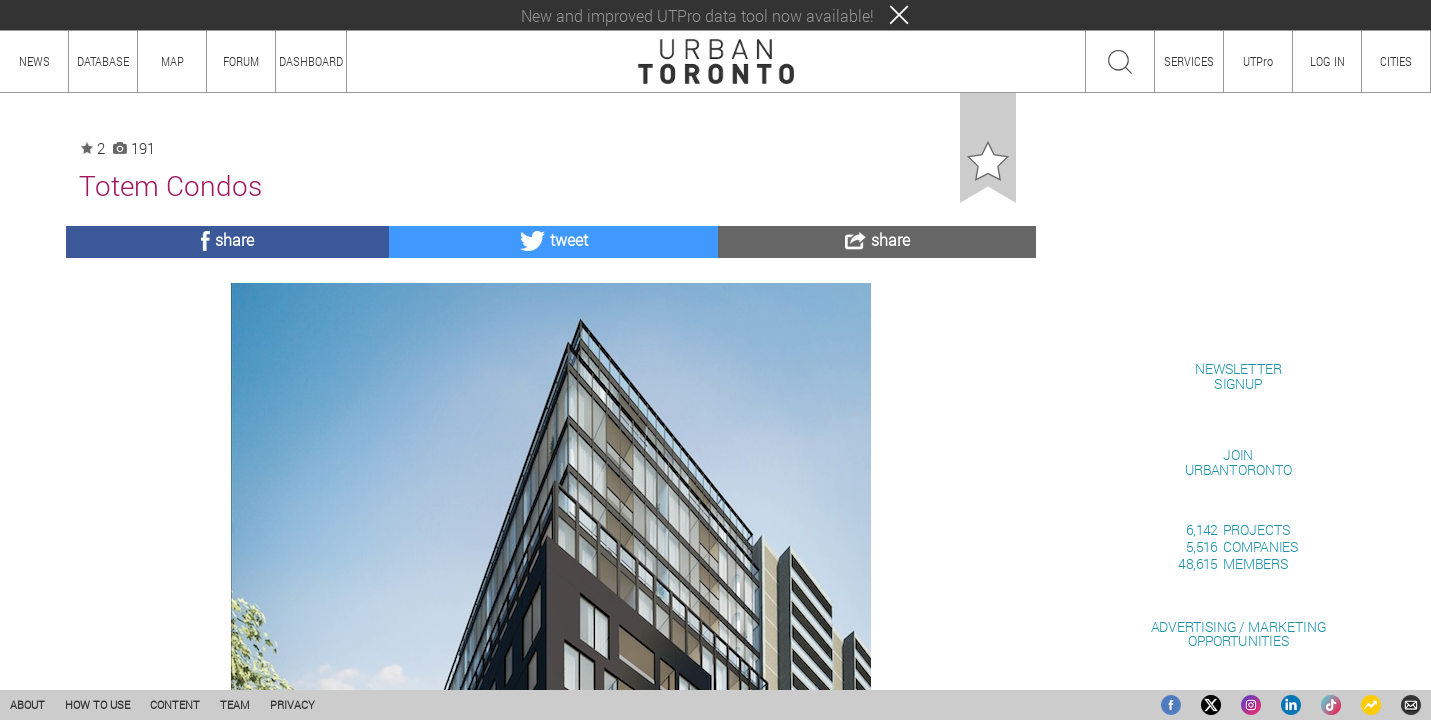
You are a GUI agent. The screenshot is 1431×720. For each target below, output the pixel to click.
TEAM (235, 704)
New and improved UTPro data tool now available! (697, 15)
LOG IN (1327, 61)
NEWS (34, 61)
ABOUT (27, 704)
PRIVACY (292, 704)
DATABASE (103, 61)
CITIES (1396, 61)
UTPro (1258, 61)
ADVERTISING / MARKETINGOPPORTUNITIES (1238, 633)
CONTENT (175, 704)
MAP (172, 61)
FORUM (241, 61)
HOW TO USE (97, 704)
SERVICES (1189, 61)
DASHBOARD (311, 61)
